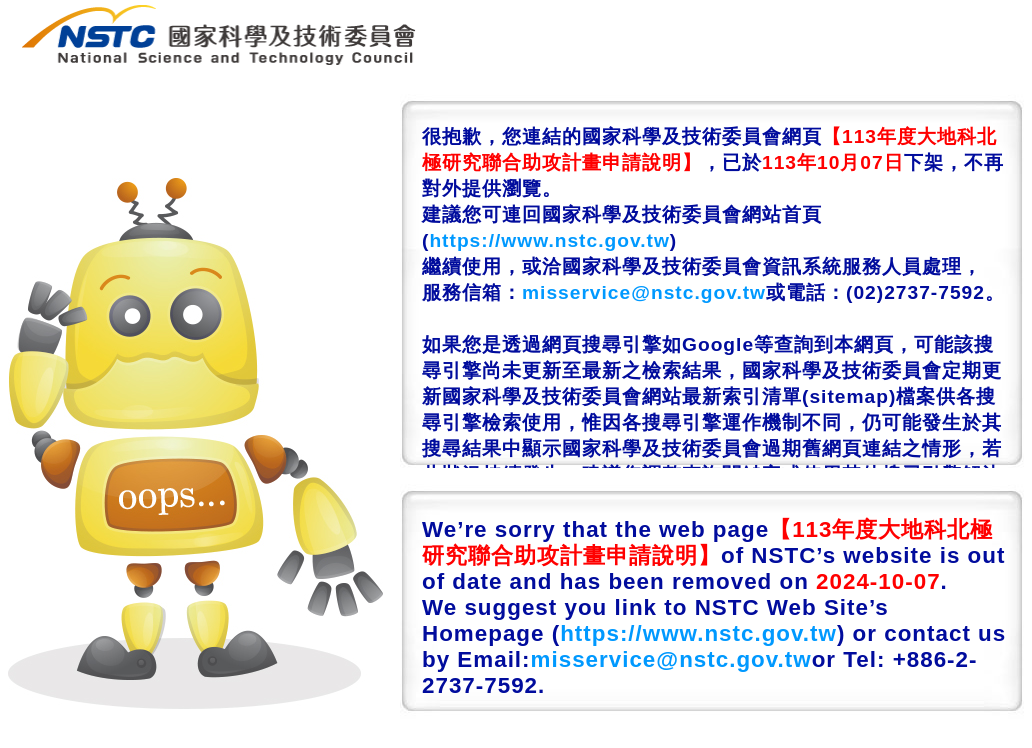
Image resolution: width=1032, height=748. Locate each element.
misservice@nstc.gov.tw (644, 292)
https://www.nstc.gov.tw (549, 240)
